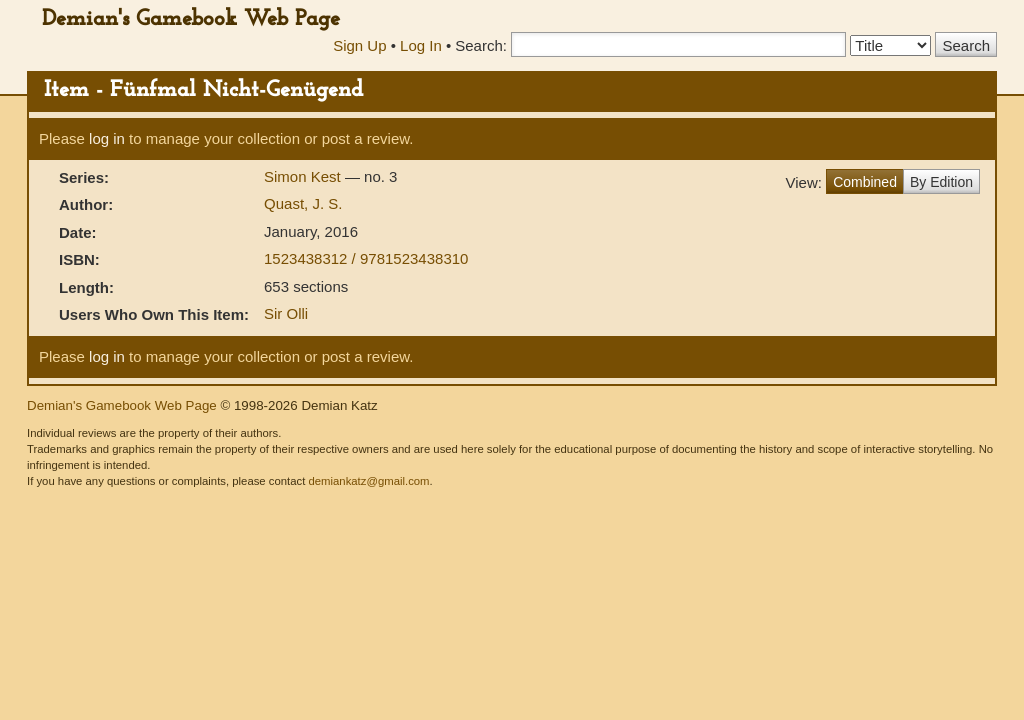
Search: (481, 45)
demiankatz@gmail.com (368, 481)
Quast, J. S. (303, 203)
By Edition (941, 182)
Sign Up (359, 45)
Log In (421, 45)
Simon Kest (304, 176)
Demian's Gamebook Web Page (191, 19)
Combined (865, 182)
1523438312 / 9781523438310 (366, 258)
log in (107, 138)
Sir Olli (286, 313)
